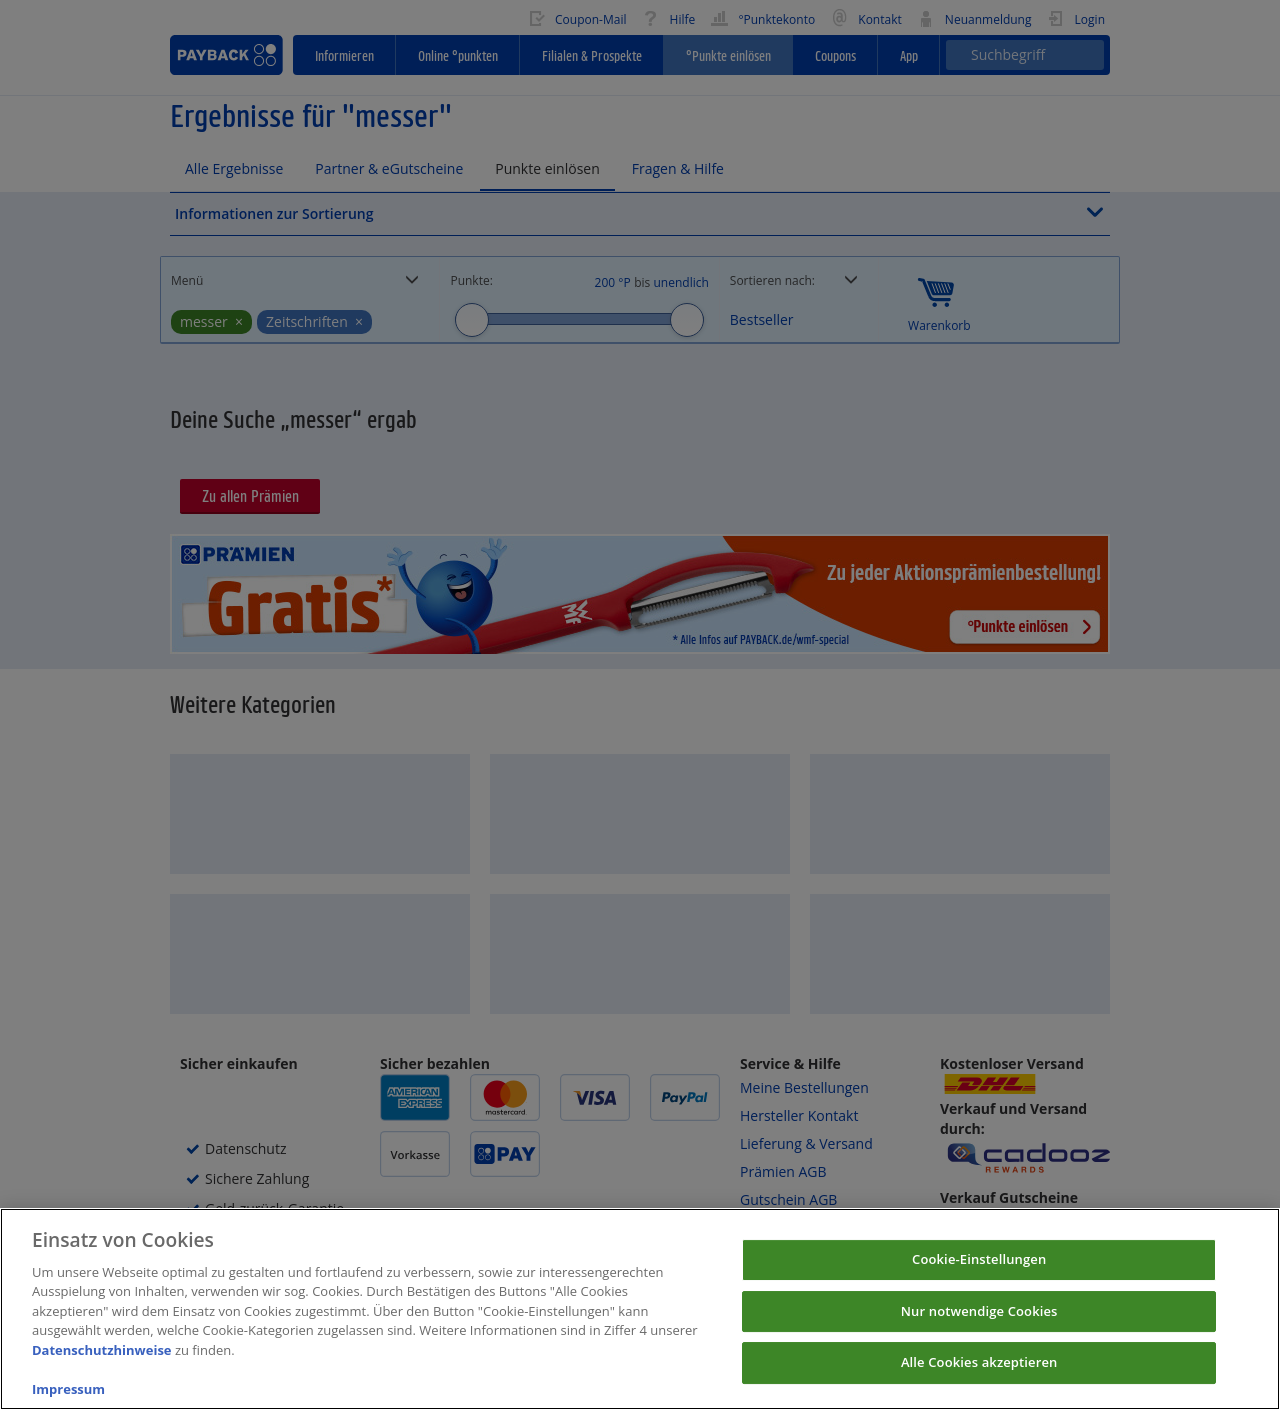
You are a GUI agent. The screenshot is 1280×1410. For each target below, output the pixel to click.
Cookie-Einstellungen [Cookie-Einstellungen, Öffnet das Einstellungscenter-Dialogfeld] (979, 1279)
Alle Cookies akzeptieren (979, 1382)
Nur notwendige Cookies (979, 1331)
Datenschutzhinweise (102, 1370)
